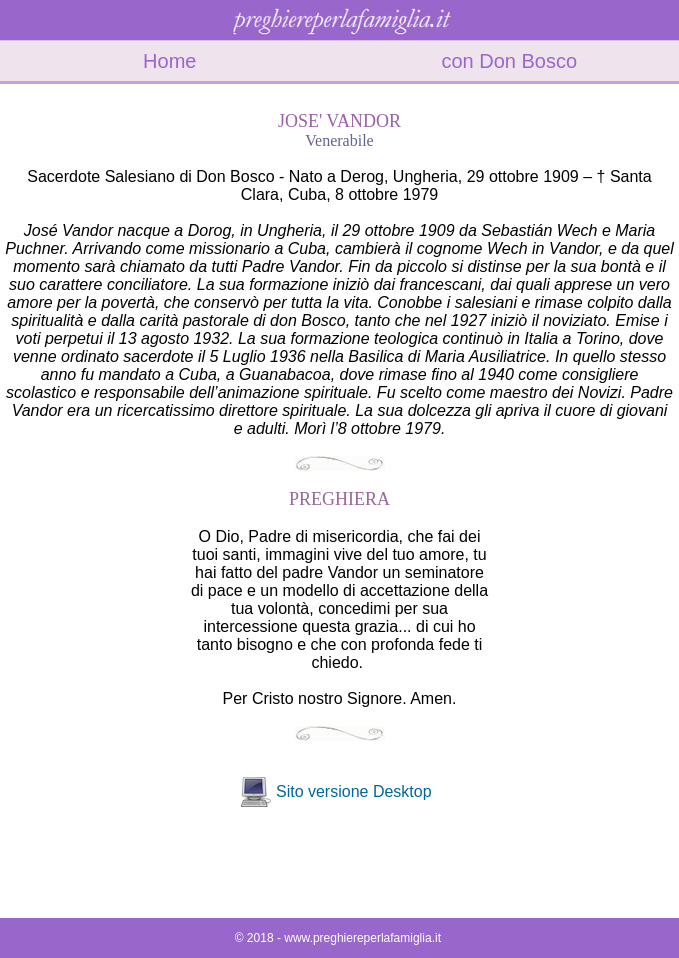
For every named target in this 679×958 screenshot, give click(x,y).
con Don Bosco (509, 61)
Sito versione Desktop (354, 791)
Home (169, 61)
